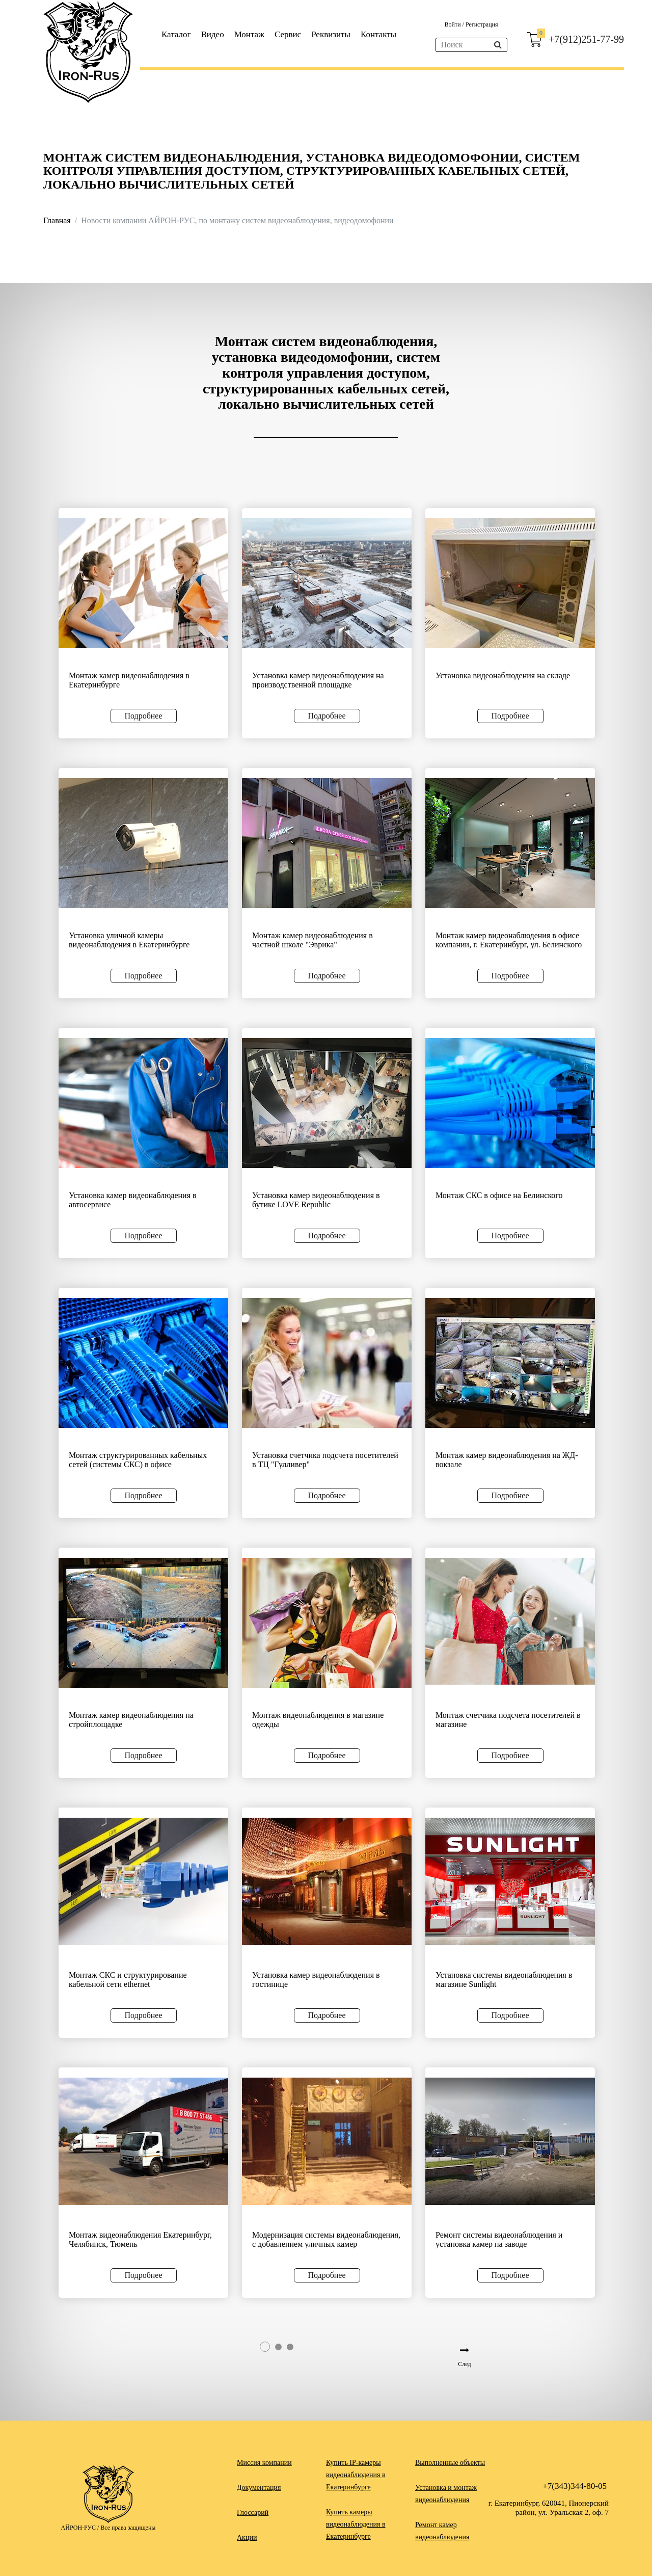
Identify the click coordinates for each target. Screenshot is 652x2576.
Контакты (378, 34)
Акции (247, 2537)
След (464, 2364)
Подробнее (143, 715)
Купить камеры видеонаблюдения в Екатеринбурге (356, 2524)
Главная (57, 220)
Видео (212, 34)
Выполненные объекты (450, 2462)
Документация (259, 2487)
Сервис (288, 34)
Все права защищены (127, 2527)
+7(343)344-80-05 (574, 2486)
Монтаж (249, 34)
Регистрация (482, 24)
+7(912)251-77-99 (586, 39)
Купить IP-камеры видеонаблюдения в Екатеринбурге (356, 2475)
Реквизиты (330, 34)
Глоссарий (252, 2512)
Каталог (176, 34)
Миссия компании (264, 2462)
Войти (453, 24)
